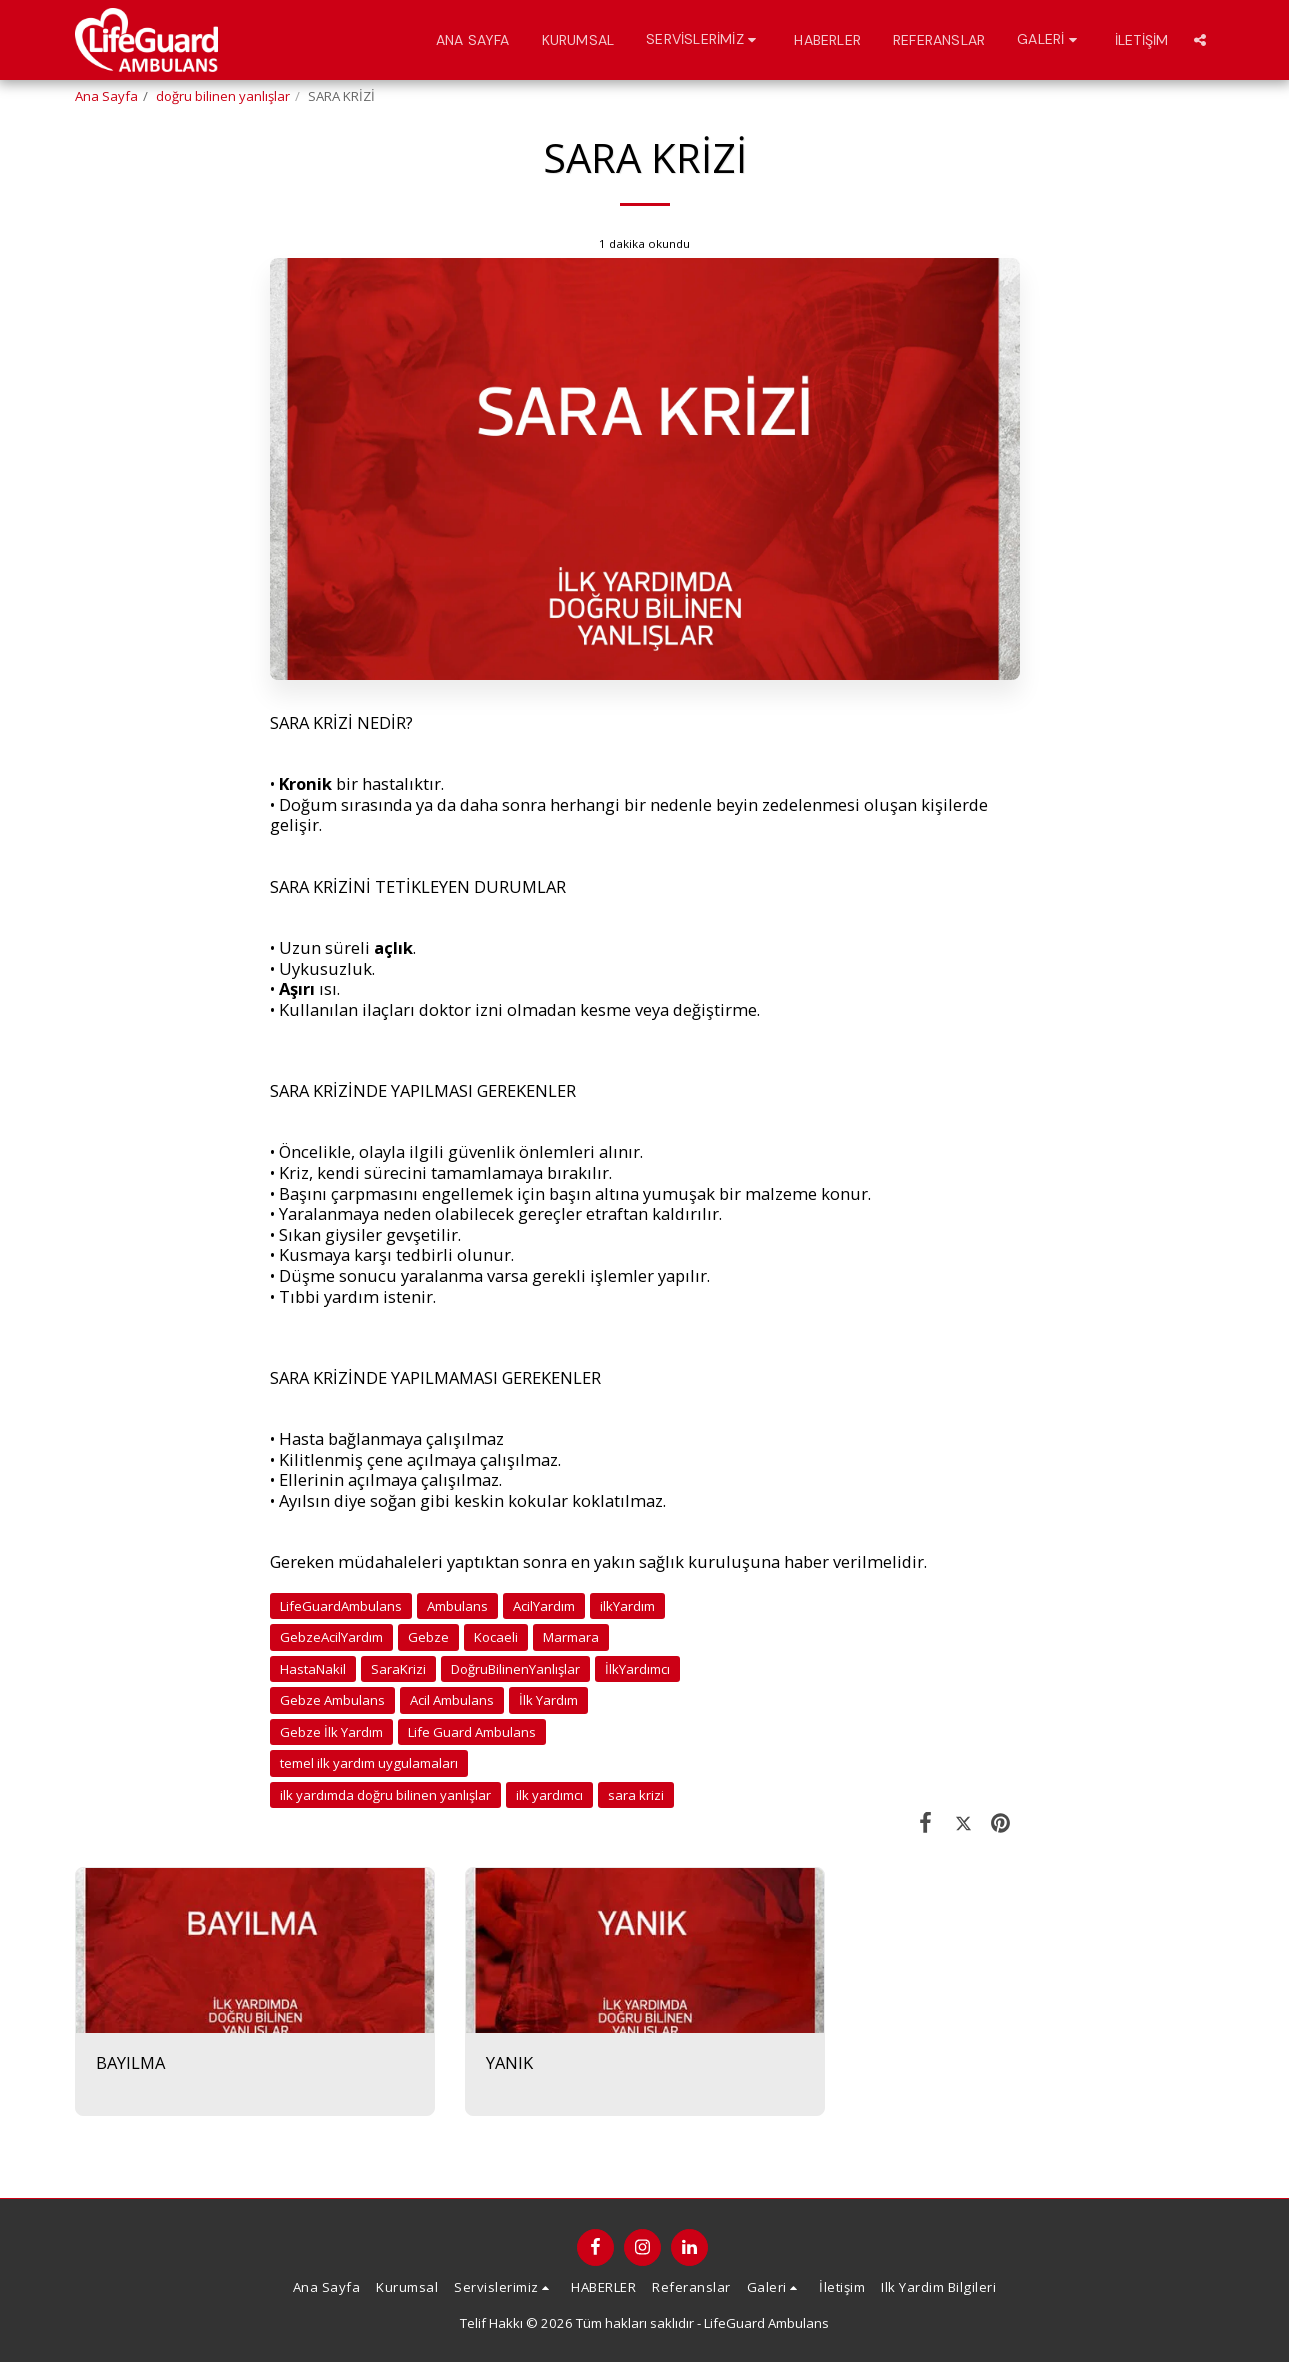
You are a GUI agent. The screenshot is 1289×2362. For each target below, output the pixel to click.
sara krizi (636, 1795)
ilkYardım (627, 1606)
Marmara (571, 1637)
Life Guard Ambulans (472, 1732)
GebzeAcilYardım (331, 1637)
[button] (704, 39)
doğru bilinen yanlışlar (223, 96)
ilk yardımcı (549, 1795)
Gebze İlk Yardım (331, 1732)
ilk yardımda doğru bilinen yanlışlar (385, 1795)
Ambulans (457, 1606)
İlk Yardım (548, 1700)
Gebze (428, 1637)
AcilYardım (544, 1606)
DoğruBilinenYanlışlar (515, 1669)
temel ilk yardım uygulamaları (369, 1763)
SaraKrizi (398, 1669)
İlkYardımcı (637, 1669)
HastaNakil (313, 1669)
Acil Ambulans (452, 1700)
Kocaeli (496, 1637)
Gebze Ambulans (332, 1700)
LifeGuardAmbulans (341, 1606)
